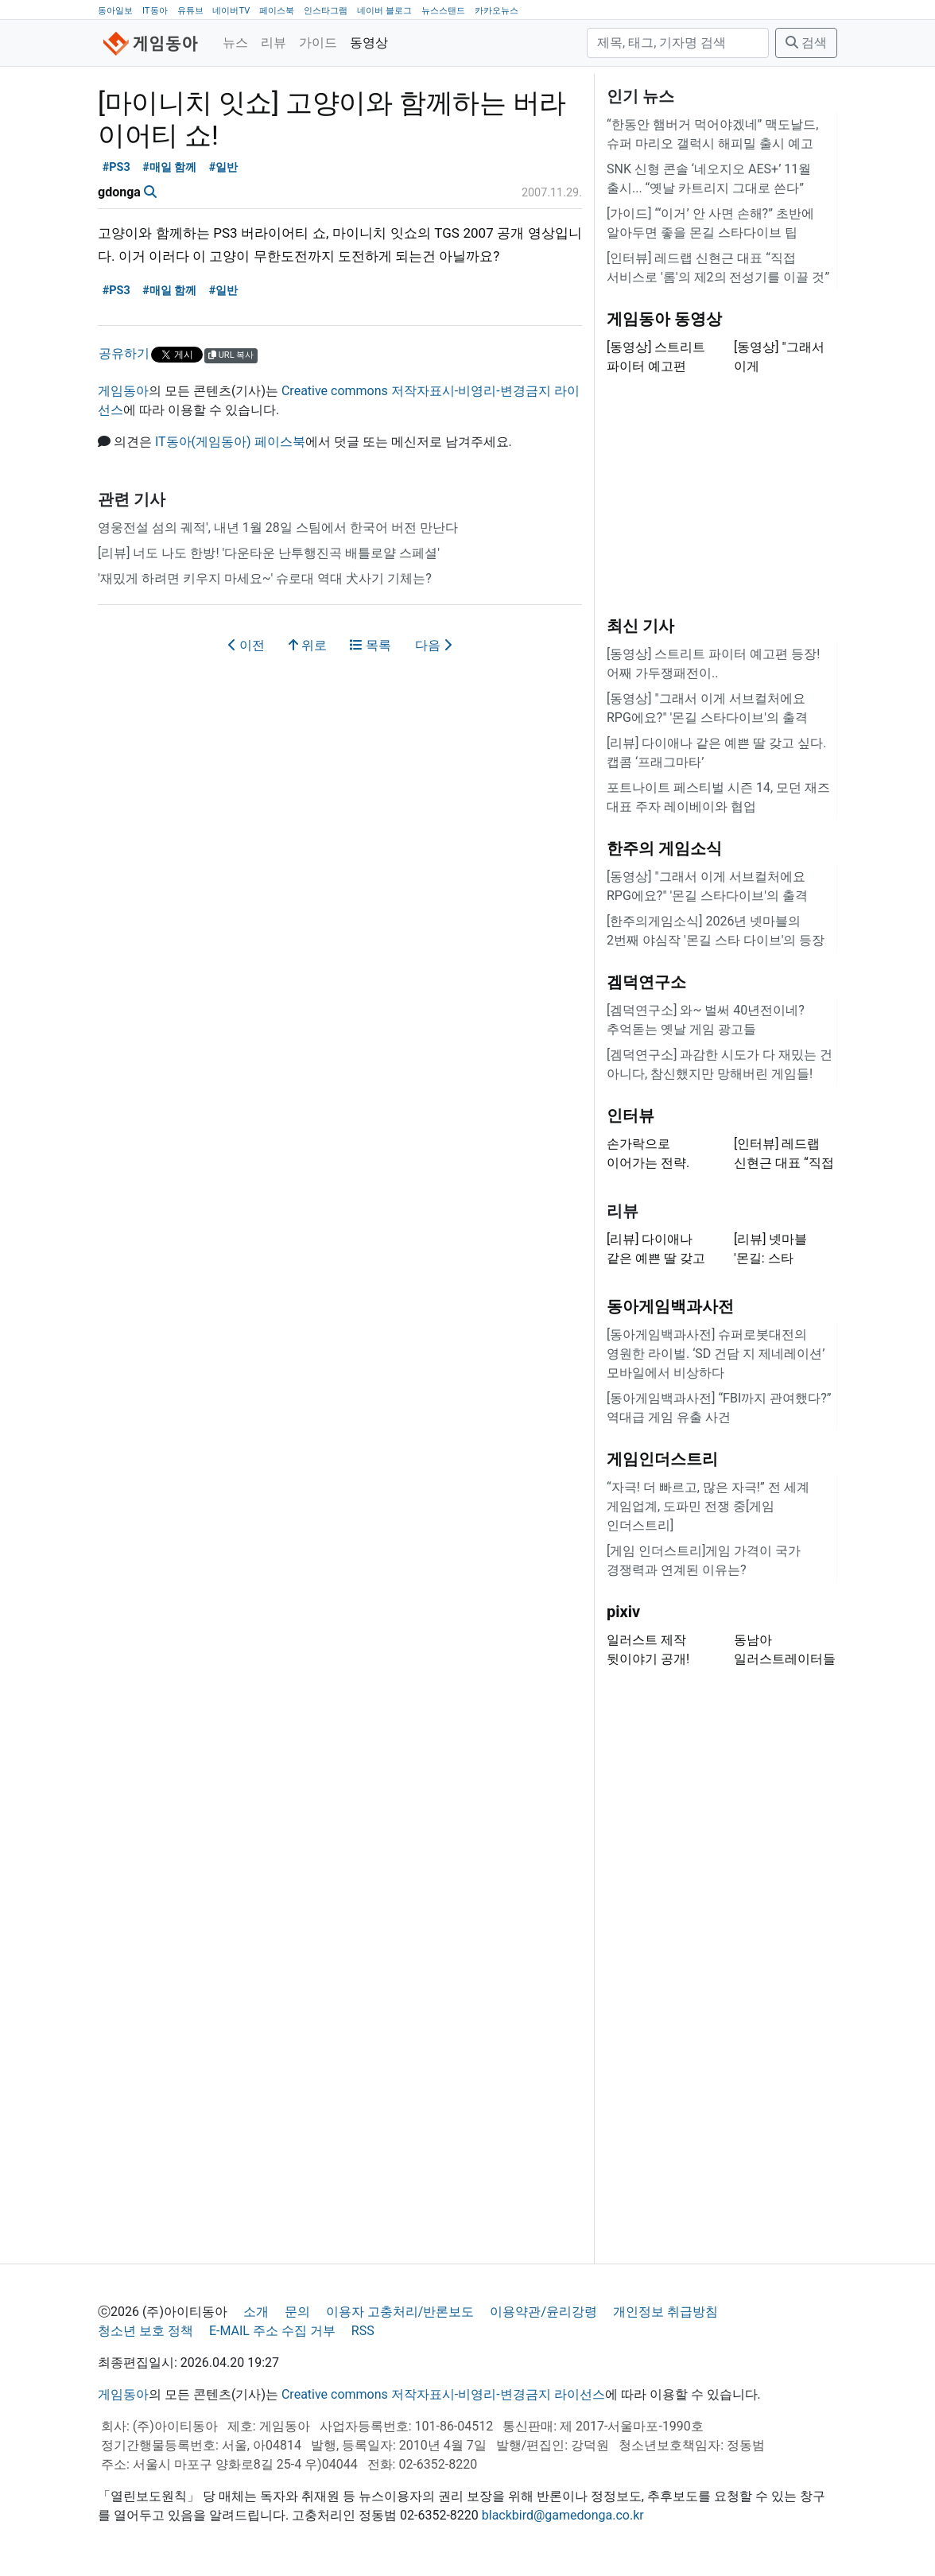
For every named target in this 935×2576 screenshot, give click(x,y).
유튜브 (190, 11)
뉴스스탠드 (443, 11)
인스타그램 (325, 11)
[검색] (678, 43)
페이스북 (276, 11)
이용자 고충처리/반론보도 (400, 2311)
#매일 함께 (169, 167)
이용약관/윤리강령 (543, 2311)
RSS (362, 2330)
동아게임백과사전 (670, 1306)
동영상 (369, 42)
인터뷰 (630, 1115)
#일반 (224, 167)
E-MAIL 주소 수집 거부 (272, 2330)
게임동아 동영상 (664, 318)
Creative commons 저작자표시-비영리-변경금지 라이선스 (443, 2394)
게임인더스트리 (662, 1458)
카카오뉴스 (496, 11)
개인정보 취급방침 (665, 2311)
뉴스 (235, 42)
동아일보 (115, 11)
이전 (246, 645)
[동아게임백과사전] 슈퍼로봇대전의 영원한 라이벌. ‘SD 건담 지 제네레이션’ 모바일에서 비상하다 (715, 1353)
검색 (806, 42)
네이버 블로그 (384, 11)
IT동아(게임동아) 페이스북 (230, 441)
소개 (256, 2311)
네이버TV (231, 11)
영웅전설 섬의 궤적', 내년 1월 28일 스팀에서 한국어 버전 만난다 (278, 527)
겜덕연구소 (646, 981)
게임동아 (123, 390)
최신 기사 (640, 625)
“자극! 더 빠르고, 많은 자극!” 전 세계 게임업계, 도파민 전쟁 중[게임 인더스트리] (708, 1506)
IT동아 (155, 11)
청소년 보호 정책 (145, 2330)
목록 (370, 645)
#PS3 (116, 167)
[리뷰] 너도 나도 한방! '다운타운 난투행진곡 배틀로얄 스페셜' (269, 553)
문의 (297, 2311)
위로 (308, 645)
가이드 (318, 42)
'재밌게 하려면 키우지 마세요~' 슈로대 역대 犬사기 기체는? (265, 578)
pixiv (623, 1611)
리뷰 (273, 42)
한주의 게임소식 (664, 848)
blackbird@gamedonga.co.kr (563, 2515)
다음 (433, 645)
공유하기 (124, 353)
